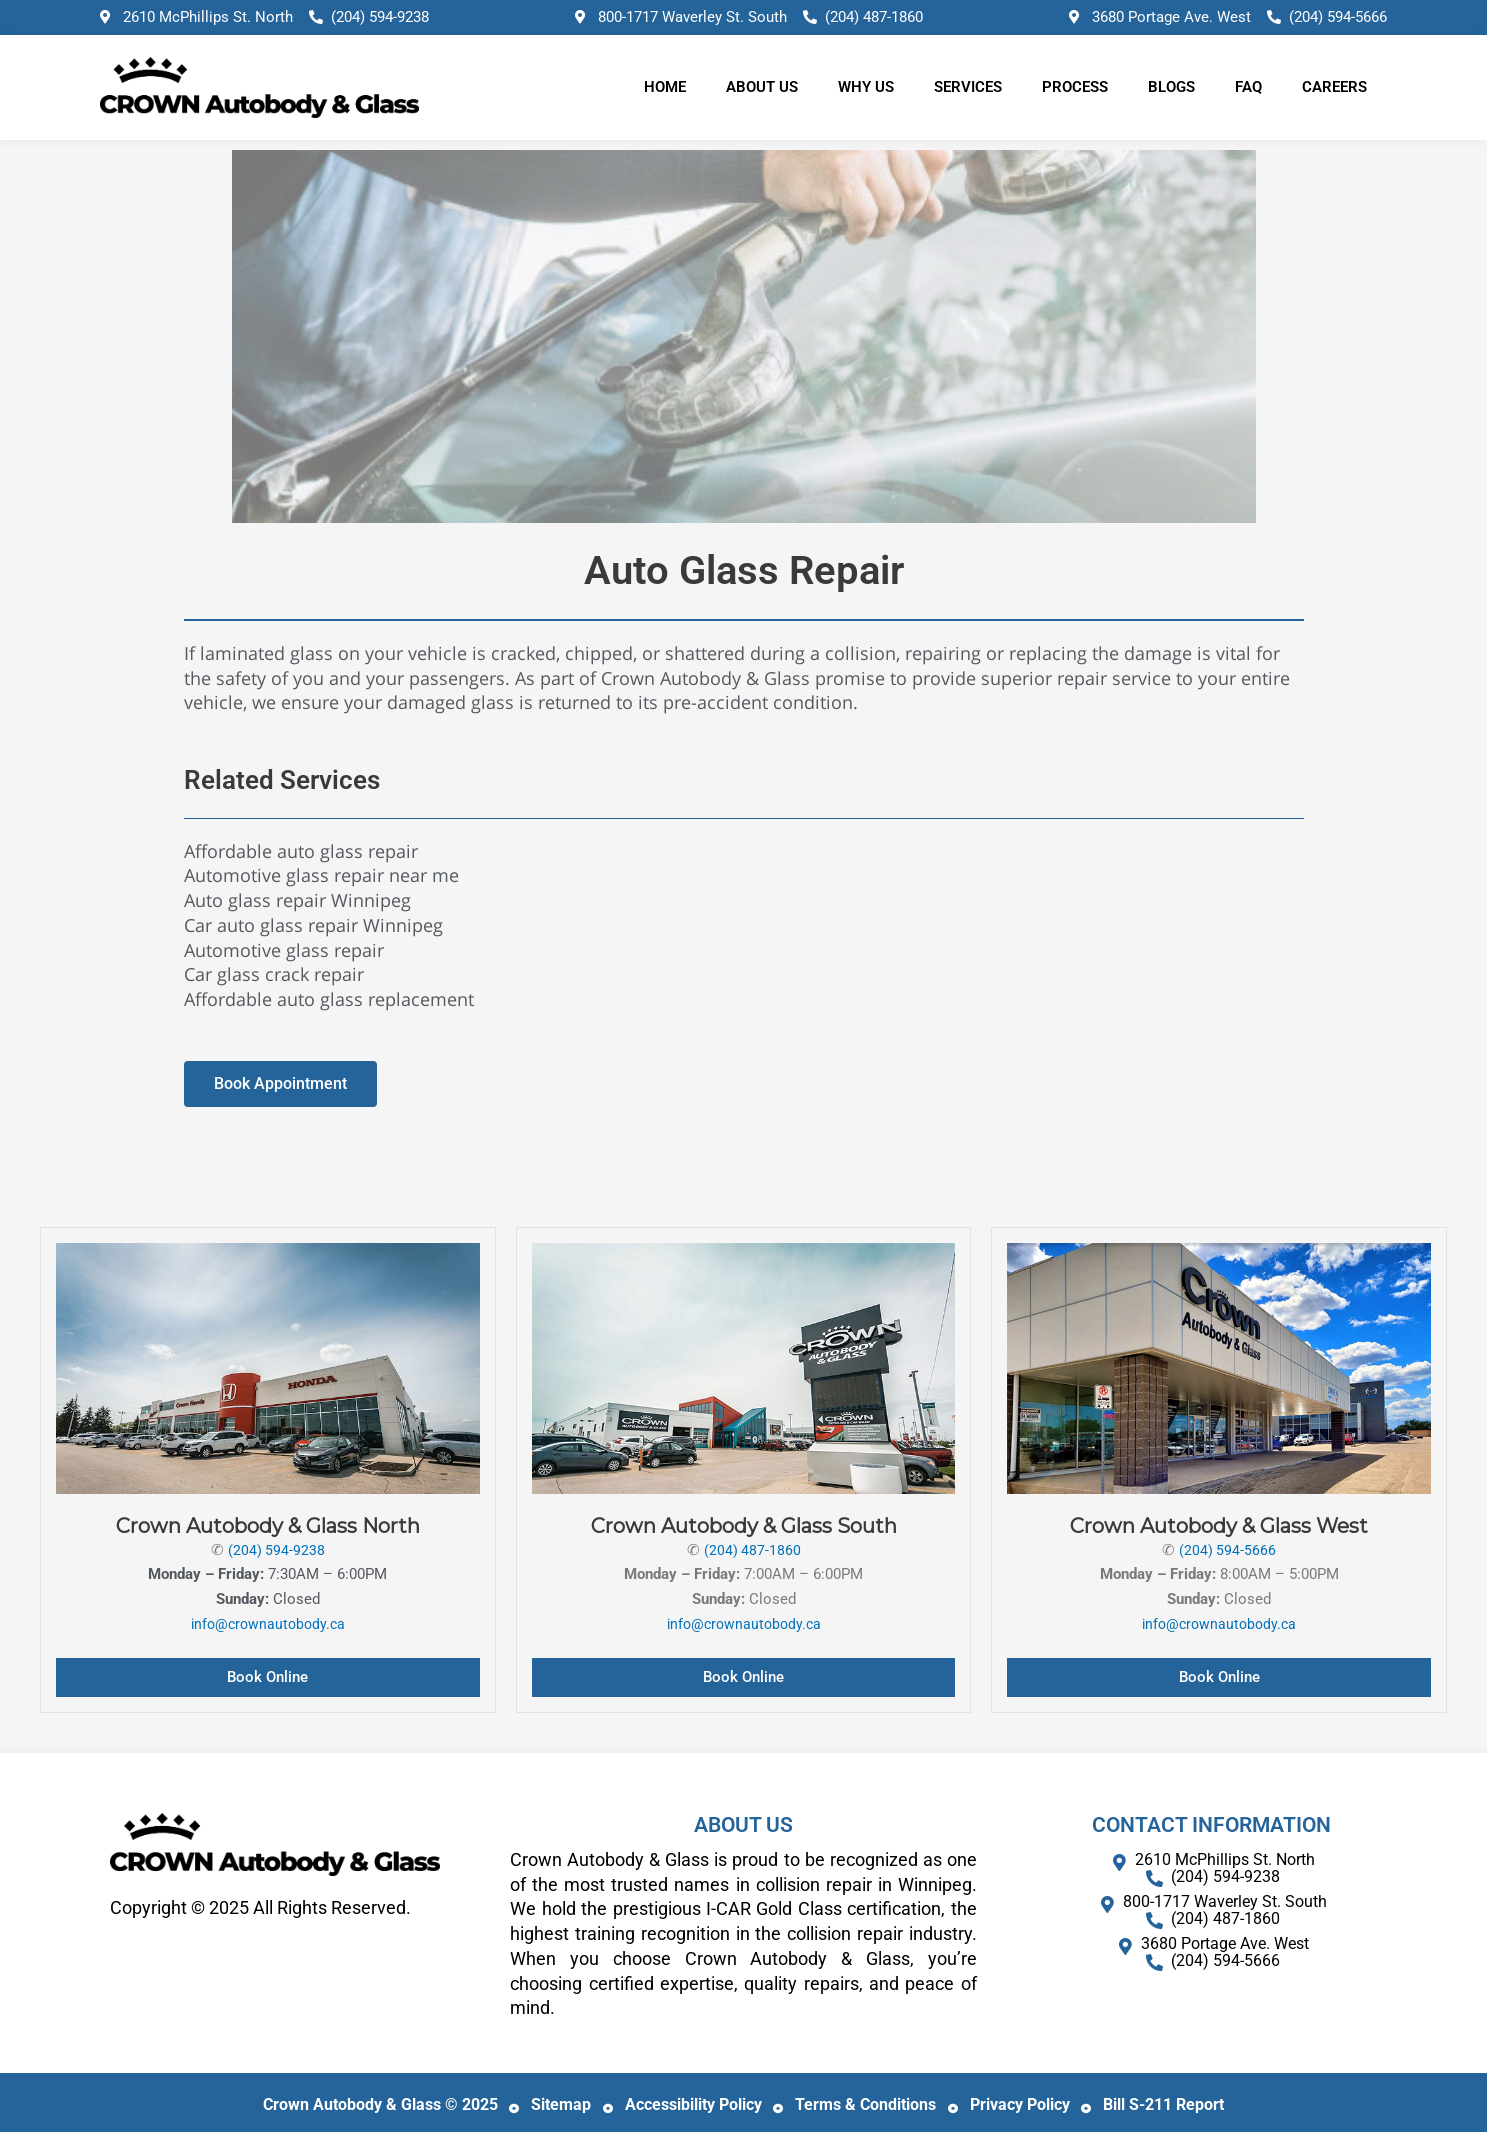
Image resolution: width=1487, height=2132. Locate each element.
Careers (1334, 87)
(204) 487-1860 (752, 1550)
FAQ (1248, 87)
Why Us (866, 87)
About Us (762, 87)
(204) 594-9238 (276, 1550)
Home (665, 87)
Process (1075, 87)
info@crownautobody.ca (267, 1624)
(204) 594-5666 (1228, 1550)
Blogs (1171, 87)
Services (968, 87)
